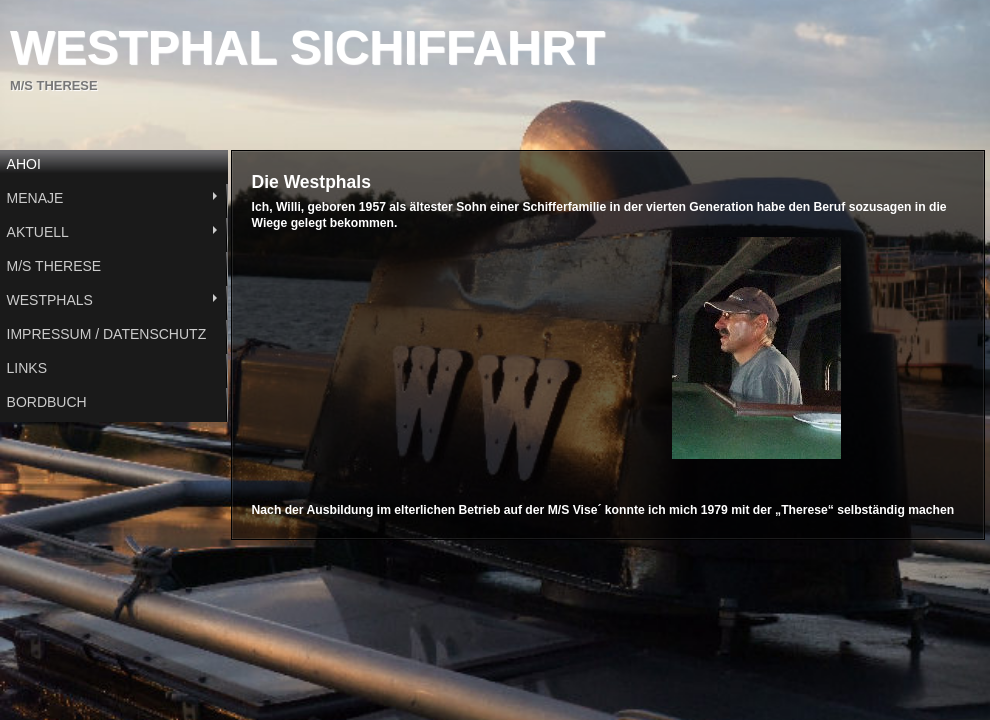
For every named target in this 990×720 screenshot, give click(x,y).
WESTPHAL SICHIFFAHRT (307, 47)
